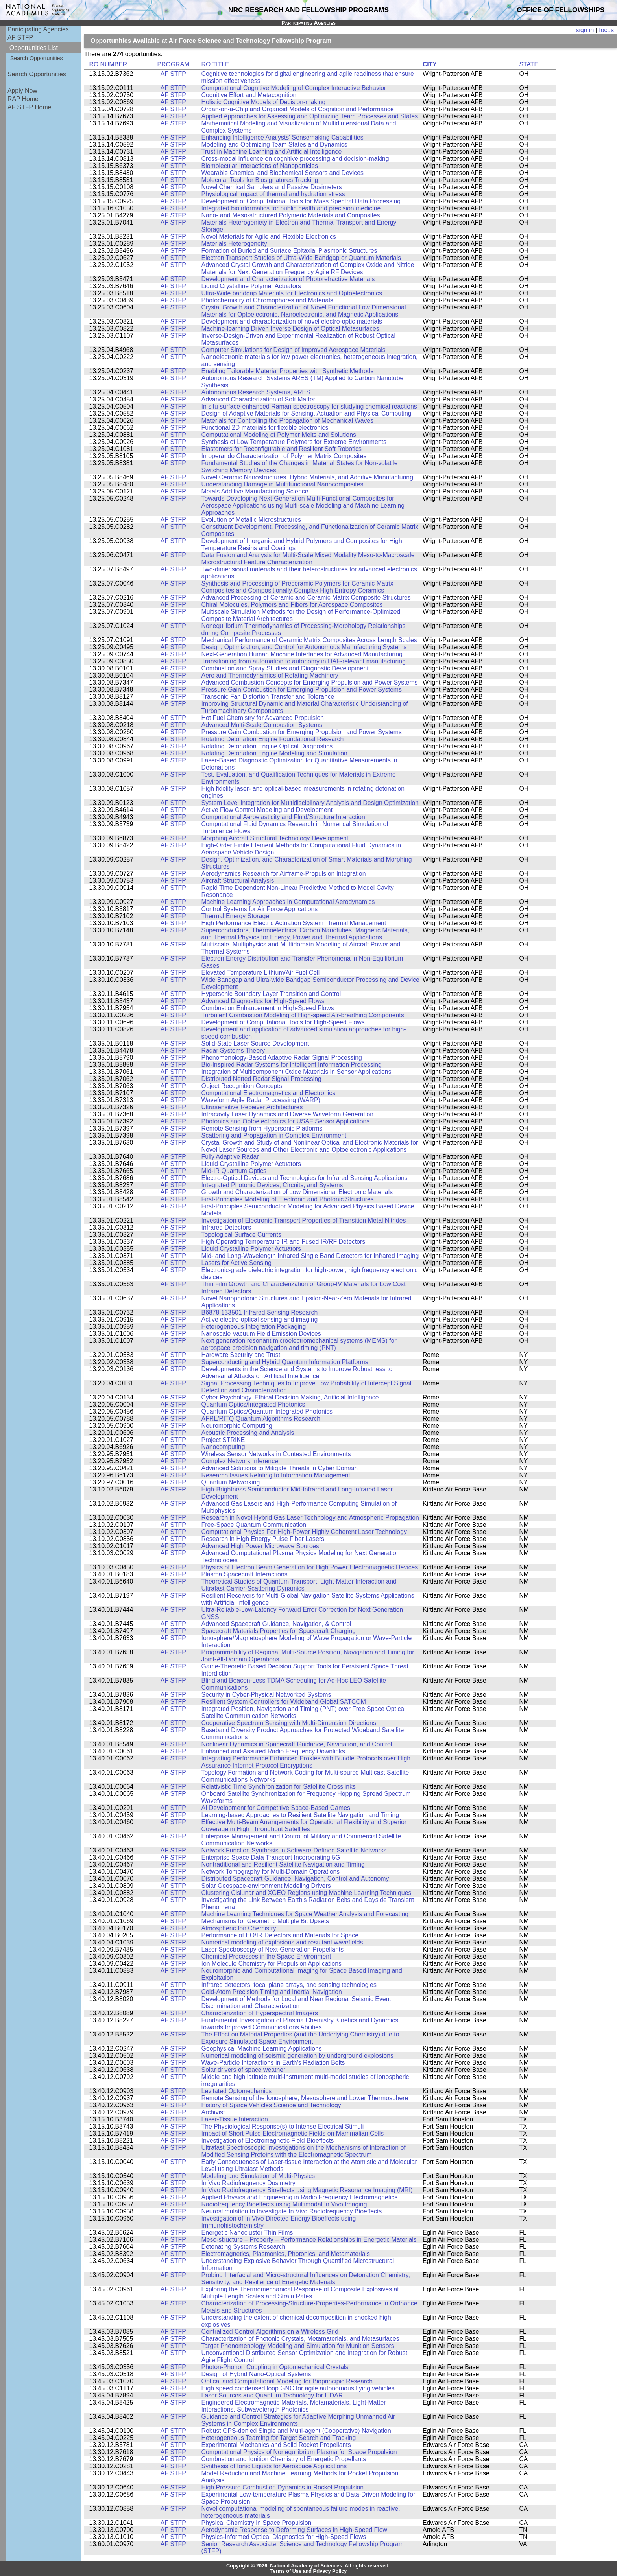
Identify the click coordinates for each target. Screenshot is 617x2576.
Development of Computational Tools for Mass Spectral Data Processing (301, 201)
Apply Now (22, 90)
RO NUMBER (108, 64)
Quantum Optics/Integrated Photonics (253, 1404)
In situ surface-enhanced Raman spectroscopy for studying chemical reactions (309, 406)
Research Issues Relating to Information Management (275, 1475)
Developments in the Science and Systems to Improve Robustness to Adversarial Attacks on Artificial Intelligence (297, 1372)
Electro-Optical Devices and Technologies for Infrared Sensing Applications (304, 1178)
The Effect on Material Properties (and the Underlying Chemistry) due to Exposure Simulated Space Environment (300, 2038)
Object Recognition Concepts (241, 1086)
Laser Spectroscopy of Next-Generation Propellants (272, 1949)
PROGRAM (173, 64)
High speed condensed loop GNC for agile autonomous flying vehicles (298, 2388)
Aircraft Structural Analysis (237, 880)
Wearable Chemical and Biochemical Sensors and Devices (282, 172)
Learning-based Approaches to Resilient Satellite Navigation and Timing (300, 1815)
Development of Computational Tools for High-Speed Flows (283, 1022)
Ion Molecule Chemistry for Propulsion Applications (271, 1963)
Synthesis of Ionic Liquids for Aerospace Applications (274, 2466)
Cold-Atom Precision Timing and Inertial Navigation (271, 1992)
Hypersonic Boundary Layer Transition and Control (271, 994)
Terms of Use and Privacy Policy (308, 2571)
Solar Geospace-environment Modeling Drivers (266, 1885)
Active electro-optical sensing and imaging (259, 1319)
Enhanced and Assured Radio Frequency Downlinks (273, 1751)
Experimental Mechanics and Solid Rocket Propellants (276, 2445)
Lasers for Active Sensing (236, 1262)
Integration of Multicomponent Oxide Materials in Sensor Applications (296, 1071)
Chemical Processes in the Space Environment (266, 1956)
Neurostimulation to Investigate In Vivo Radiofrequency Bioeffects (291, 2211)
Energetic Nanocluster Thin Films (247, 2232)
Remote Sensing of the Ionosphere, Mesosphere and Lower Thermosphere (304, 2098)
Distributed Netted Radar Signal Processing (261, 1078)
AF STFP (20, 37)
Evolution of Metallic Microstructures (251, 519)
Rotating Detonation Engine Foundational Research (272, 739)
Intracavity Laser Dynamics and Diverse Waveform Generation (287, 1114)
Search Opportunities (36, 58)
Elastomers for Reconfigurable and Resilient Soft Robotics (281, 449)
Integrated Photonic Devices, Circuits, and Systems (272, 1185)
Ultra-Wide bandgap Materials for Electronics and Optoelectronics (291, 293)
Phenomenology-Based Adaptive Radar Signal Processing (281, 1057)
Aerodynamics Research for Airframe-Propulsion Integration (283, 873)
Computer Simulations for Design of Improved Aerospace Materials (293, 349)
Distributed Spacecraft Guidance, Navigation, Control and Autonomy (295, 1878)
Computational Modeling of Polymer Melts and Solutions (278, 434)
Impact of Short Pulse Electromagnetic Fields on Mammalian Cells (292, 2133)
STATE (528, 64)
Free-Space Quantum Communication (254, 1524)
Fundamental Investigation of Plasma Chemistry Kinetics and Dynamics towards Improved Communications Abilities (300, 2024)
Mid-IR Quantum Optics (233, 1170)
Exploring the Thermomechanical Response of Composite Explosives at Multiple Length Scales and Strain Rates (300, 2293)
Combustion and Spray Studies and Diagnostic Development (285, 668)
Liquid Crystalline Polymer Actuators (251, 286)
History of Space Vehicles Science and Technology (271, 2105)
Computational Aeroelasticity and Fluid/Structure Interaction (283, 817)
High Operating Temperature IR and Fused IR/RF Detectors (283, 1241)
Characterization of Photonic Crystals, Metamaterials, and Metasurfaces (300, 2338)
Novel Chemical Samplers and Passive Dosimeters (271, 187)
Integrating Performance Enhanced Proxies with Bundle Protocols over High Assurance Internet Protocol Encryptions (305, 1762)
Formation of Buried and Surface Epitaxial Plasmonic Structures (289, 250)
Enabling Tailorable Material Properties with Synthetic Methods (287, 371)
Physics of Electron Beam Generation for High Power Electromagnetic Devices (309, 1567)
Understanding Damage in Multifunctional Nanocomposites (282, 484)
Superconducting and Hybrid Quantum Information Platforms (284, 1362)
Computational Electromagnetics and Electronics (268, 1093)
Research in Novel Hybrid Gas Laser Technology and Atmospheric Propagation (310, 1517)
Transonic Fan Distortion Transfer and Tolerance (267, 696)
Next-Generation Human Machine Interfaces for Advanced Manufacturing (302, 654)
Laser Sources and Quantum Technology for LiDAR (272, 2395)
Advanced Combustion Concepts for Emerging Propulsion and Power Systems (309, 682)
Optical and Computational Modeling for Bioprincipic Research (287, 2381)
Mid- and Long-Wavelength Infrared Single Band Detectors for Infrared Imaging (310, 1255)
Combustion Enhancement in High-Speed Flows (267, 1008)
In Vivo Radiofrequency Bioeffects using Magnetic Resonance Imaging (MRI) (307, 2190)
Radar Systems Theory (233, 1050)
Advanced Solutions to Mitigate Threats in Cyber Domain (279, 1468)
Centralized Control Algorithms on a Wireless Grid (269, 2331)
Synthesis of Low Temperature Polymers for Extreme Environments (293, 441)
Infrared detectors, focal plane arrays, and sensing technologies (289, 1984)
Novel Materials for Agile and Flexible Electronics (268, 236)
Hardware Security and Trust (241, 1355)
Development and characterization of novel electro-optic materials (291, 321)
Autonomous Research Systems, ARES (255, 392)
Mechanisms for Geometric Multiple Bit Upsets (265, 1921)
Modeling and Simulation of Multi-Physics (258, 2176)
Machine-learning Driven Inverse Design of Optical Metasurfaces (290, 328)
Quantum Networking (230, 1482)
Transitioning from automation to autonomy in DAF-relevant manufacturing (303, 661)
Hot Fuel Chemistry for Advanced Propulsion (262, 717)
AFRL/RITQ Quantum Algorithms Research (261, 1418)
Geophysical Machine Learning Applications (261, 2048)
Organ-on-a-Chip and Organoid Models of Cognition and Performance (297, 109)
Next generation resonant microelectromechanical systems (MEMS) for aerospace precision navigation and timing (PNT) (299, 1344)
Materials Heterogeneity (234, 243)
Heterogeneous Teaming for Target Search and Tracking (278, 2437)
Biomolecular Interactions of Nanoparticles (259, 165)
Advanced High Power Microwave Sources (260, 1546)
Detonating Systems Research (243, 2246)
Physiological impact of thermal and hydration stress (273, 194)
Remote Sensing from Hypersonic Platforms (262, 1128)
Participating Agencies (38, 29)
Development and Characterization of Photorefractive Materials (288, 279)
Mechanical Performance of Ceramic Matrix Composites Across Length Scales (309, 640)
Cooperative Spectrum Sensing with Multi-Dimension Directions (288, 1723)
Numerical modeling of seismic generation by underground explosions (297, 2055)
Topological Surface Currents (241, 1234)
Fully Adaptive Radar (230, 1156)
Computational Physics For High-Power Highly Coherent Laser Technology (304, 1531)
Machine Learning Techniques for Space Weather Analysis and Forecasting (304, 1914)
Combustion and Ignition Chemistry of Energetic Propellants (283, 2459)
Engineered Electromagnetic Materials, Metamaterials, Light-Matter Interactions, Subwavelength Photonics (293, 2406)
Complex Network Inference (239, 1461)
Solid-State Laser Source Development (255, 1043)
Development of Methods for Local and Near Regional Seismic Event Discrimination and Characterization (296, 2002)
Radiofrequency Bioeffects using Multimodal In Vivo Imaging (284, 2204)
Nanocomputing (223, 1447)
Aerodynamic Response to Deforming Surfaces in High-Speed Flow (294, 2529)
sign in (585, 30)
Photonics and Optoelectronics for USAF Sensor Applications (285, 1121)
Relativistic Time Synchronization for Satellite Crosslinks (278, 1786)
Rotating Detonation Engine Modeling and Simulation (274, 753)
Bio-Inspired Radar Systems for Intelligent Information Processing (291, 1064)
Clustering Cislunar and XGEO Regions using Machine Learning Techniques (306, 1892)
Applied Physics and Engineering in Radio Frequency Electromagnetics (299, 2197)
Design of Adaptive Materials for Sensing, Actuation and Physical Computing (306, 413)
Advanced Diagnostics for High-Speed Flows (263, 1001)
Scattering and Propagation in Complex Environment (274, 1135)
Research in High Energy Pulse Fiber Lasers (262, 1539)
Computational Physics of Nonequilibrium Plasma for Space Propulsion (299, 2452)
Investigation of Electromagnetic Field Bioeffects (267, 2140)
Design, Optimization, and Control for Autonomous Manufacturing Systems (304, 647)
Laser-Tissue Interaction (234, 2119)
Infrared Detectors (226, 1227)
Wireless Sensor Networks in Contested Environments (276, 1454)
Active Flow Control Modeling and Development (267, 809)
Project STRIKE (223, 1439)
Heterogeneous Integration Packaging (253, 1326)
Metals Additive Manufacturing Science (254, 491)
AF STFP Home (29, 107)
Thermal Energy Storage (235, 916)
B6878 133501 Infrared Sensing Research (259, 1312)
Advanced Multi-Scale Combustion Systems (261, 725)
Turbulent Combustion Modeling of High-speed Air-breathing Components (302, 1015)
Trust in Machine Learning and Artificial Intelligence (271, 151)
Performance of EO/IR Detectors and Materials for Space (279, 1935)
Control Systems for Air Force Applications (259, 909)
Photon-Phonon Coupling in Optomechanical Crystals (275, 2367)
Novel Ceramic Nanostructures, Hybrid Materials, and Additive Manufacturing (307, 477)
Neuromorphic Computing (236, 1425)
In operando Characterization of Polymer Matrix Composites (284, 456)
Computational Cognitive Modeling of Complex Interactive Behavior (293, 88)
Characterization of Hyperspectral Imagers (259, 2013)
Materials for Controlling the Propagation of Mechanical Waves (287, 420)
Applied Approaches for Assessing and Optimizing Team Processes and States (309, 116)
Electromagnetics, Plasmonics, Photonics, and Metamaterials (285, 2253)
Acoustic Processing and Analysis (247, 1432)
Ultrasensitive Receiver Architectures (252, 1107)
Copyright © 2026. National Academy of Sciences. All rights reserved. (308, 2566)
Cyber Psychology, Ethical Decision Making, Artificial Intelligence (290, 1397)
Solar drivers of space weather (243, 2069)
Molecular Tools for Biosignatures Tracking (259, 180)
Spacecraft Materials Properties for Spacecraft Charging (278, 1631)
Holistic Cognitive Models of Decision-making (263, 102)
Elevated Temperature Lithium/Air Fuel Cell (260, 972)
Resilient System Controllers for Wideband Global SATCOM (283, 1701)
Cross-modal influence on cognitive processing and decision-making (295, 158)
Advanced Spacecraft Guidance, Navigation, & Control (276, 1623)
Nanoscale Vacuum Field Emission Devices (261, 1333)
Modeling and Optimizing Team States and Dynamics (274, 144)
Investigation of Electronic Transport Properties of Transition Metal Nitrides (303, 1220)
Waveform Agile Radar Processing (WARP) (260, 1100)
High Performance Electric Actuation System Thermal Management (293, 923)
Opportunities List (33, 47)
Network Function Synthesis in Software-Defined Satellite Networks (294, 1850)
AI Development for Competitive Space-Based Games (275, 1807)
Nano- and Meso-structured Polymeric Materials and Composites (290, 215)
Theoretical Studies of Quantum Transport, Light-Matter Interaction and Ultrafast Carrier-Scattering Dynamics (299, 1585)
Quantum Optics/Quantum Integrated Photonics (267, 1411)
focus (606, 30)
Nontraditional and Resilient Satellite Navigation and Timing (283, 1864)
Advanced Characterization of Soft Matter (258, 399)
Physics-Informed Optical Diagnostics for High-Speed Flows (283, 2537)
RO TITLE (215, 64)
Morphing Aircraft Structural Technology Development (275, 838)
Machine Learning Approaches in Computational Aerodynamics (288, 902)
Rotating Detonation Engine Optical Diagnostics (267, 746)
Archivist (213, 2112)
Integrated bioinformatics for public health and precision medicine (291, 208)
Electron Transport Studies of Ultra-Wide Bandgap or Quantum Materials (301, 257)
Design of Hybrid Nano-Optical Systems (256, 2374)
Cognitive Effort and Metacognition (249, 95)
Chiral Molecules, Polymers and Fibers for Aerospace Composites (292, 604)
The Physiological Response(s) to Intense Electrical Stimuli (282, 2126)
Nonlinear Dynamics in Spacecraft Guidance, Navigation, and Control (296, 1744)
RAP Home (23, 99)
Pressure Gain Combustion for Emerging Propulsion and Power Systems (301, 689)
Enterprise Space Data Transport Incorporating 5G (270, 1857)
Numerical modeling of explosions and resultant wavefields (282, 1942)
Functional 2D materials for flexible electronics (265, 427)
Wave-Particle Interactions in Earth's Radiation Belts (273, 2062)
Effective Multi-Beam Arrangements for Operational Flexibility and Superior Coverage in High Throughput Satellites (303, 1825)
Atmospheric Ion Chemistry (238, 1928)
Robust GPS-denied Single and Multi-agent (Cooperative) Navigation (296, 2430)
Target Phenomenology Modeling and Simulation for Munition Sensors (297, 2345)
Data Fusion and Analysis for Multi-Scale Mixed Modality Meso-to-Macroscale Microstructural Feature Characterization (308, 558)
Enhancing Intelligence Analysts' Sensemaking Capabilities (282, 137)
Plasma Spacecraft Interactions (244, 1574)
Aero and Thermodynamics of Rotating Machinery (269, 675)
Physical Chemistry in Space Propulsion (256, 2522)
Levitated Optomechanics (236, 2091)
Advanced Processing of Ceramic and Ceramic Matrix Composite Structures (306, 597)
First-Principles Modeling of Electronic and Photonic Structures (287, 1199)
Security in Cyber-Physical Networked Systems (266, 1694)
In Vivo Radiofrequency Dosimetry (248, 2183)
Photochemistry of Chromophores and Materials (267, 300)
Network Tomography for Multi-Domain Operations (270, 1871)
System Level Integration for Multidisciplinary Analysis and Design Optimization (310, 802)
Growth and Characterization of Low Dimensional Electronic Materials (297, 1192)
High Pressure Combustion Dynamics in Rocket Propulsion (282, 2487)
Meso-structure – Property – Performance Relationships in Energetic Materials (309, 2239)
